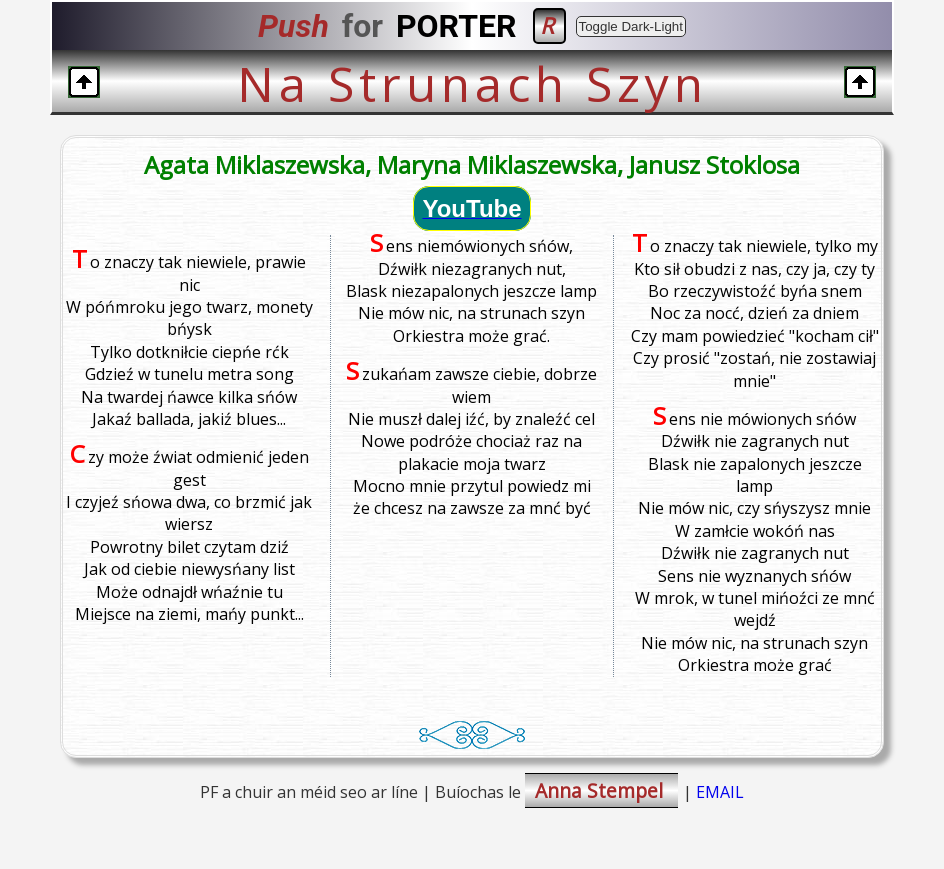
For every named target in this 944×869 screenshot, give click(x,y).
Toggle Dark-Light (631, 26)
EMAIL (720, 792)
